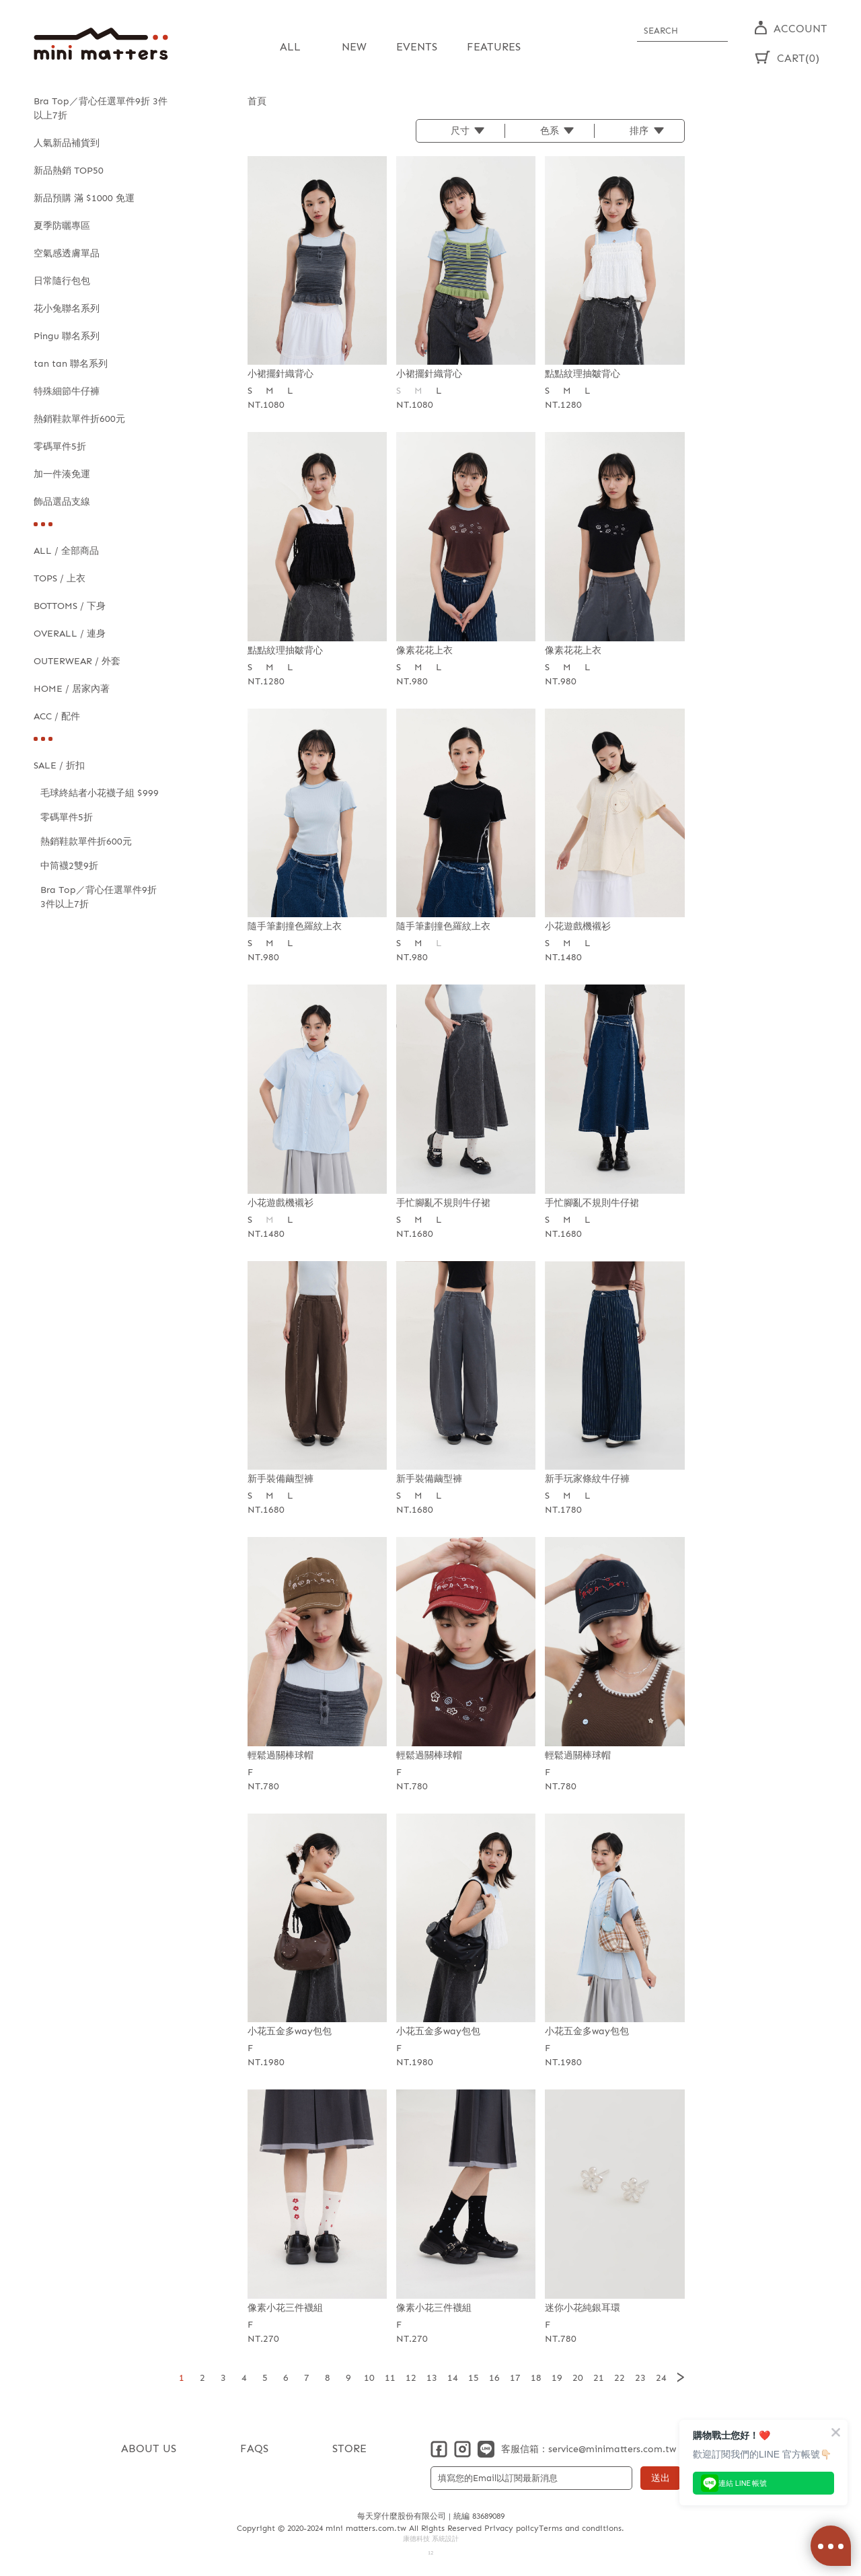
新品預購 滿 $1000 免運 (84, 198)
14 (452, 2377)
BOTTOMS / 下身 (70, 606)
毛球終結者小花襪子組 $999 (99, 793)
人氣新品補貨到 (67, 143)
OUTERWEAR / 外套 (77, 661)
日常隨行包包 (62, 281)
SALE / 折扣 (59, 765)
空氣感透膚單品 (67, 253)
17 (515, 2377)
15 (473, 2377)
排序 (639, 130)
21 (598, 2377)
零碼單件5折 (60, 446)
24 (661, 2377)
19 (557, 2377)
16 (494, 2377)
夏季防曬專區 (62, 225)
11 (390, 2377)
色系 (549, 130)
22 (619, 2377)
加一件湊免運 (62, 474)
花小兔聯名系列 (67, 308)
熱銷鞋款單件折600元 (79, 419)
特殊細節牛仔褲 (67, 391)
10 (369, 2377)
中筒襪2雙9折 (69, 865)
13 (431, 2377)
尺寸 (460, 130)
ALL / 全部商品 (66, 551)
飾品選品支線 (62, 501)
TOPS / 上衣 (59, 578)
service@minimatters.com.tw (612, 2448)
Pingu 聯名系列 (67, 336)
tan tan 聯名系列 (71, 363)
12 (411, 2377)
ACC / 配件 (57, 716)
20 (577, 2377)
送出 (660, 2477)
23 (640, 2377)
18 (536, 2377)
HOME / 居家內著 (72, 688)
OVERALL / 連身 (70, 633)
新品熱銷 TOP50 (69, 170)
